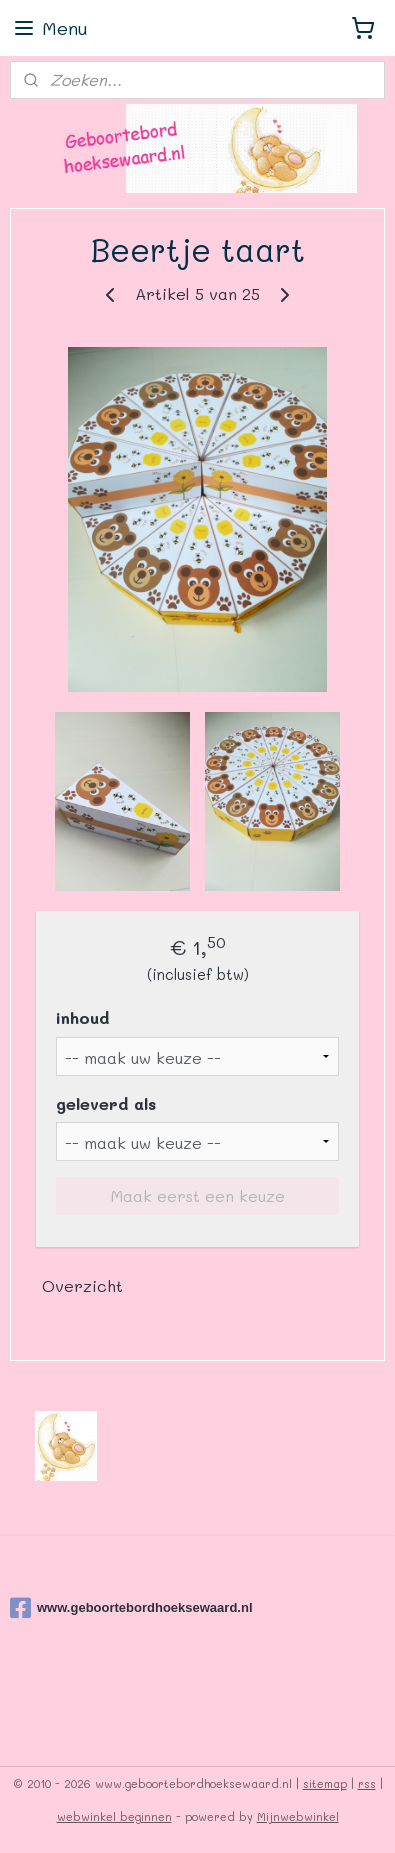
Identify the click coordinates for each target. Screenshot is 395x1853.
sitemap (325, 1783)
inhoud (82, 1017)
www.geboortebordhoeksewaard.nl (131, 1608)
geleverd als (106, 1102)
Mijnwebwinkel (298, 1816)
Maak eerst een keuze (198, 1195)
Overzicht (82, 1285)
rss (367, 1783)
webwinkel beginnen (114, 1816)
